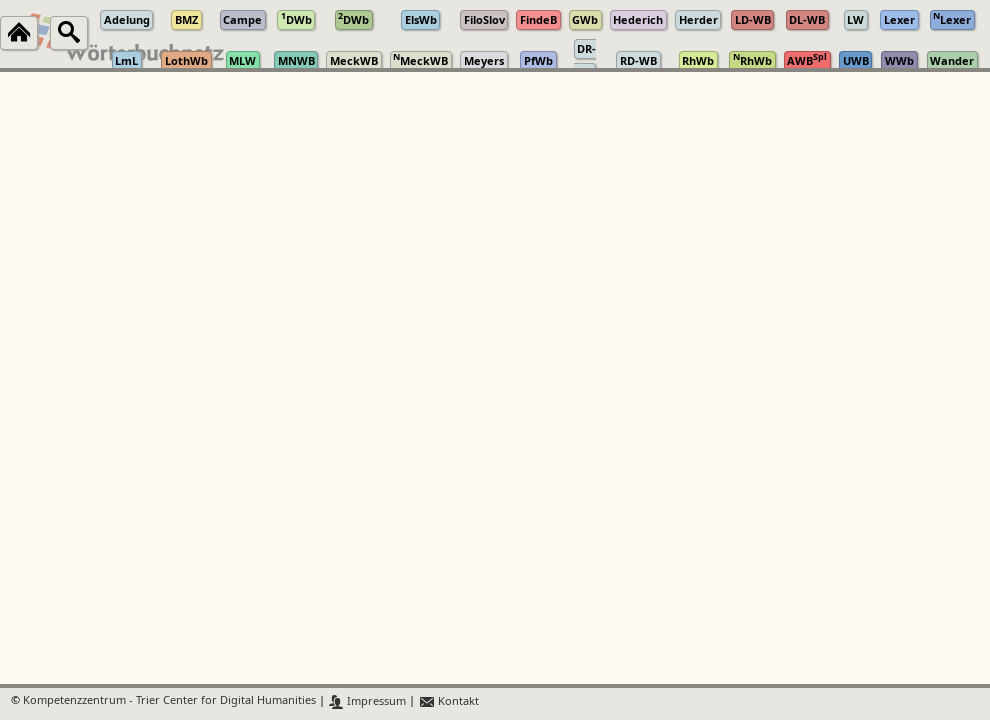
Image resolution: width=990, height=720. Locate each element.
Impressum (367, 701)
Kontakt (448, 701)
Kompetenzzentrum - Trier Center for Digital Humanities (169, 701)
